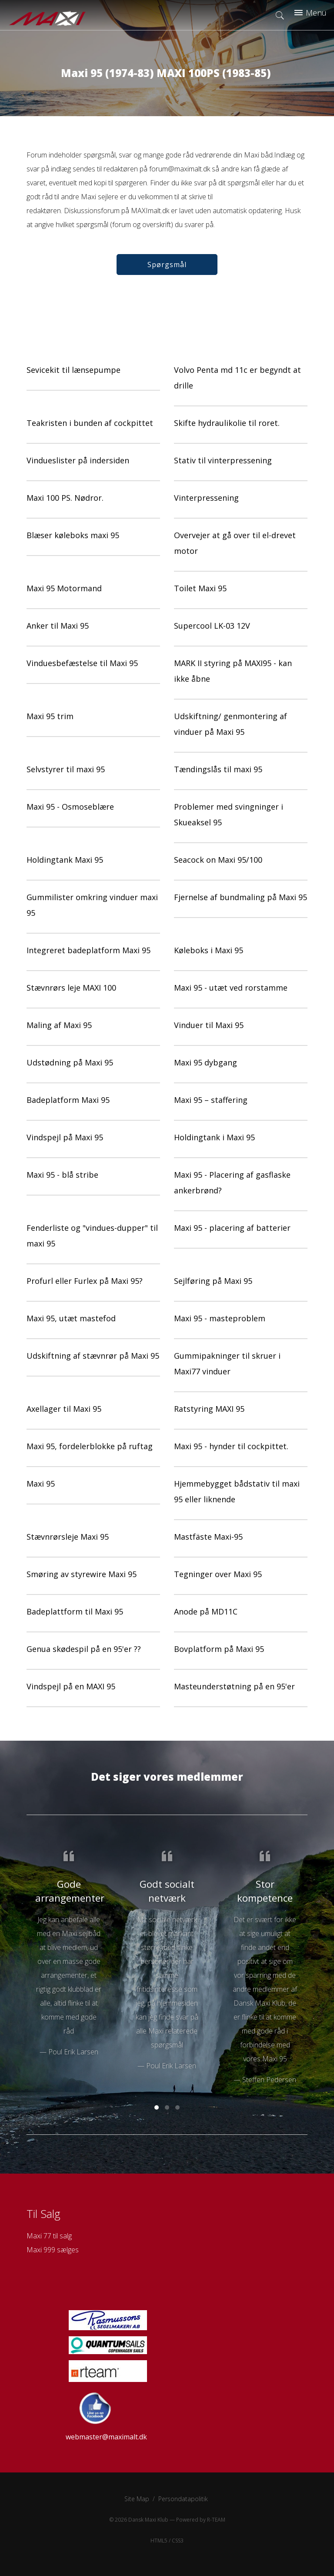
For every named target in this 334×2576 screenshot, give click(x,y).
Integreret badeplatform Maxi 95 (88, 950)
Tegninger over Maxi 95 (218, 1574)
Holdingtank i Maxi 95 (214, 1137)
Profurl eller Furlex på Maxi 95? (85, 1281)
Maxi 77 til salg (49, 2236)
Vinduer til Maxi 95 (209, 1025)
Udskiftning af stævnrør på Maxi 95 (93, 1355)
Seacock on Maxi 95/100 (218, 859)
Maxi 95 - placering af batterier (232, 1228)
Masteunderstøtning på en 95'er (234, 1686)
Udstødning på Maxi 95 (70, 1062)
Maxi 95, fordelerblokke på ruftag (90, 1446)
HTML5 (158, 2540)
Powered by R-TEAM (200, 2519)
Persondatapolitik (183, 2499)
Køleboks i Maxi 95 (208, 950)
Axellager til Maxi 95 (64, 1409)
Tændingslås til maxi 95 (218, 769)
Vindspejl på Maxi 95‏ (65, 1137)
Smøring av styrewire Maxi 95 (82, 1574)
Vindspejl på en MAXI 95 (71, 1686)
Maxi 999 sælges (53, 2249)
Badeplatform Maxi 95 (68, 1100)
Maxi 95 (41, 1483)
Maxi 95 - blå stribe (62, 1174)
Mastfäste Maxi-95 (208, 1536)
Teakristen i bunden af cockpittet (90, 423)
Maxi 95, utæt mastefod (71, 1318)
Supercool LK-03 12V (212, 625)
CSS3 (178, 2540)
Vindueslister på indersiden (78, 460)
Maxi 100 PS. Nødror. (65, 497)
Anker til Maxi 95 (58, 625)
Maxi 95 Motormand (64, 588)
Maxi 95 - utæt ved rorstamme (230, 987)
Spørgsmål (167, 264)
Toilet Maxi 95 (200, 588)
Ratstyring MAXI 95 (209, 1409)
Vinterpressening (206, 497)
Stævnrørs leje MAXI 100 (71, 987)
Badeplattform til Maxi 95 (75, 1611)
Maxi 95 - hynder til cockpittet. (231, 1446)
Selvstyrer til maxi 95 (66, 769)
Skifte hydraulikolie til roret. (227, 423)
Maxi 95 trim (50, 716)
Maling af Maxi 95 (59, 1025)
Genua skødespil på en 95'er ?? (84, 1649)
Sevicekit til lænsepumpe (73, 370)
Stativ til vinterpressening (223, 460)
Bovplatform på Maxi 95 (219, 1649)
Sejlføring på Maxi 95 (213, 1281)
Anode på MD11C (205, 1611)
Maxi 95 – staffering (210, 1100)
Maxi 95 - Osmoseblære (70, 806)
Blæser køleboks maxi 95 (73, 535)
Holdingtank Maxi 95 (65, 859)
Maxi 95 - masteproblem (219, 1318)
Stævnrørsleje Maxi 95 (68, 1536)
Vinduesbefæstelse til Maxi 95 (82, 663)
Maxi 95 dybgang (205, 1062)
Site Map (136, 2499)
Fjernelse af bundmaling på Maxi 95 (240, 897)
